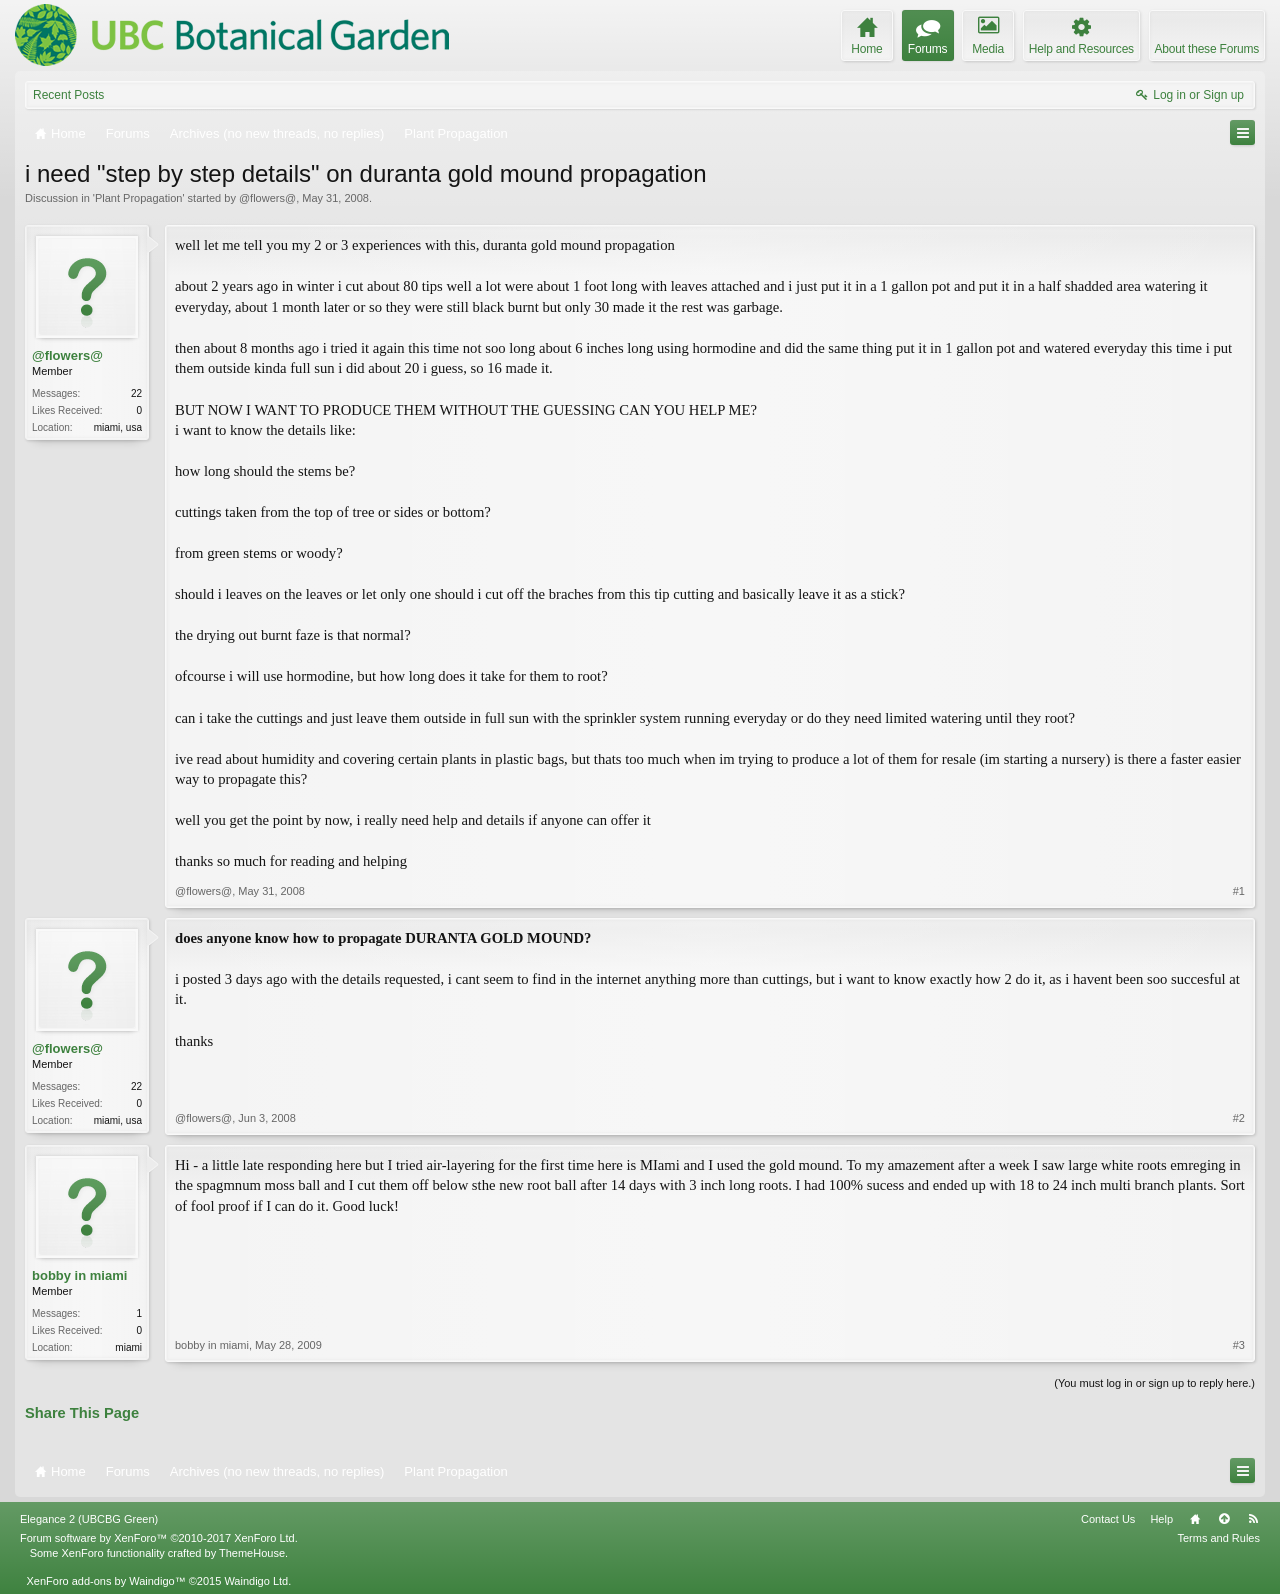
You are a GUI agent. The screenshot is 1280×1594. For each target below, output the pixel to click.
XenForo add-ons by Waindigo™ (105, 1581)
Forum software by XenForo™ (159, 1538)
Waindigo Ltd (256, 1581)
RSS (1253, 1519)
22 (136, 393)
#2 (1239, 1118)
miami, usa (118, 427)
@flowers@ (267, 198)
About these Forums (1207, 49)
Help (1161, 1519)
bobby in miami (79, 1275)
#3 (1239, 1345)
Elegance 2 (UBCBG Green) (89, 1519)
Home (1195, 1519)
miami (128, 1347)
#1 (1239, 891)
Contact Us (1108, 1519)
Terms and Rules (1218, 1538)
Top (1224, 1519)
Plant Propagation (138, 198)
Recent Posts (68, 95)
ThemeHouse (252, 1553)
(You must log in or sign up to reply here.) (1154, 1383)
